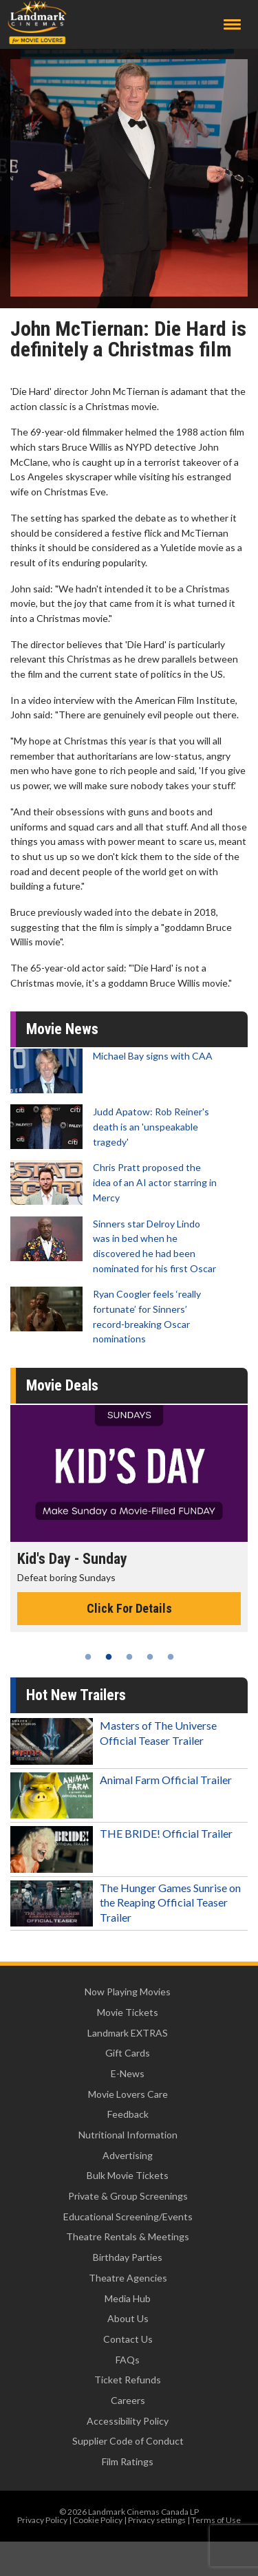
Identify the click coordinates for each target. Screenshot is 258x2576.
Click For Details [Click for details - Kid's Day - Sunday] (129, 1608)
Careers (128, 2400)
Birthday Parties (127, 2257)
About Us (128, 2318)
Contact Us (128, 2339)
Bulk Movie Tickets (128, 2175)
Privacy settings (157, 2520)
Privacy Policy (42, 2520)
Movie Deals (62, 1385)
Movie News (62, 1029)
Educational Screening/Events (128, 2216)
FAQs (128, 2359)
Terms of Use (216, 2520)
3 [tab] (129, 1657)
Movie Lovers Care (128, 2094)
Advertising (128, 2155)
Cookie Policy (97, 2520)
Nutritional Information (128, 2134)
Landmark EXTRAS (127, 2033)
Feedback (128, 2114)
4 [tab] (150, 1657)
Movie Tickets (127, 2012)
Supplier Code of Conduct (128, 2441)
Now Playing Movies (128, 1991)
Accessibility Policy (128, 2421)
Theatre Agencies (128, 2278)
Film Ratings (127, 2461)
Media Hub (128, 2298)
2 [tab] (109, 1657)
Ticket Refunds (127, 2379)
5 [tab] (171, 1657)
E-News (127, 2073)
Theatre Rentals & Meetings (127, 2236)
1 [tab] (88, 1657)
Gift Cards (127, 2053)
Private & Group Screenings (128, 2196)
